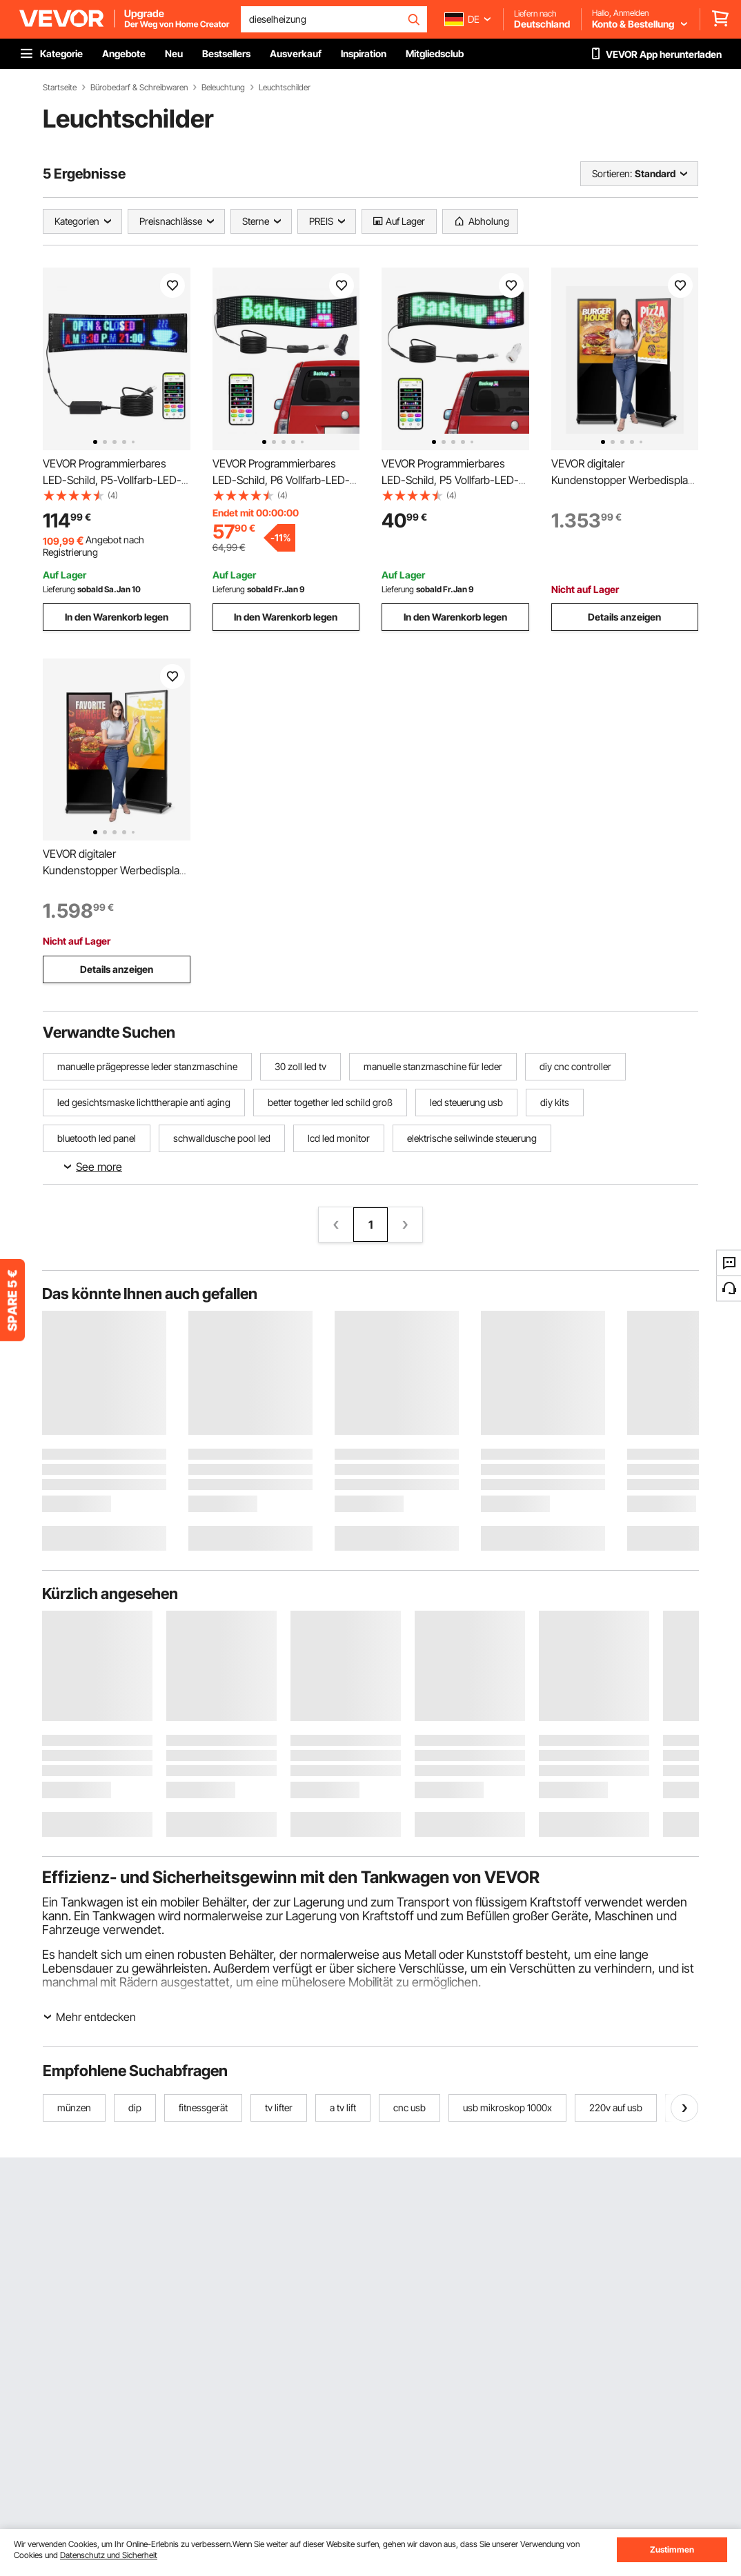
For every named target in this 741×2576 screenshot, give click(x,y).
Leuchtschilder (284, 87)
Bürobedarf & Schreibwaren (139, 87)
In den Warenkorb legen (116, 617)
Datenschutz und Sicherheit (108, 2555)
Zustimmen (672, 2549)
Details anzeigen (624, 617)
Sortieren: (612, 173)
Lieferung (59, 589)
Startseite (60, 87)
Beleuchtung (223, 87)
